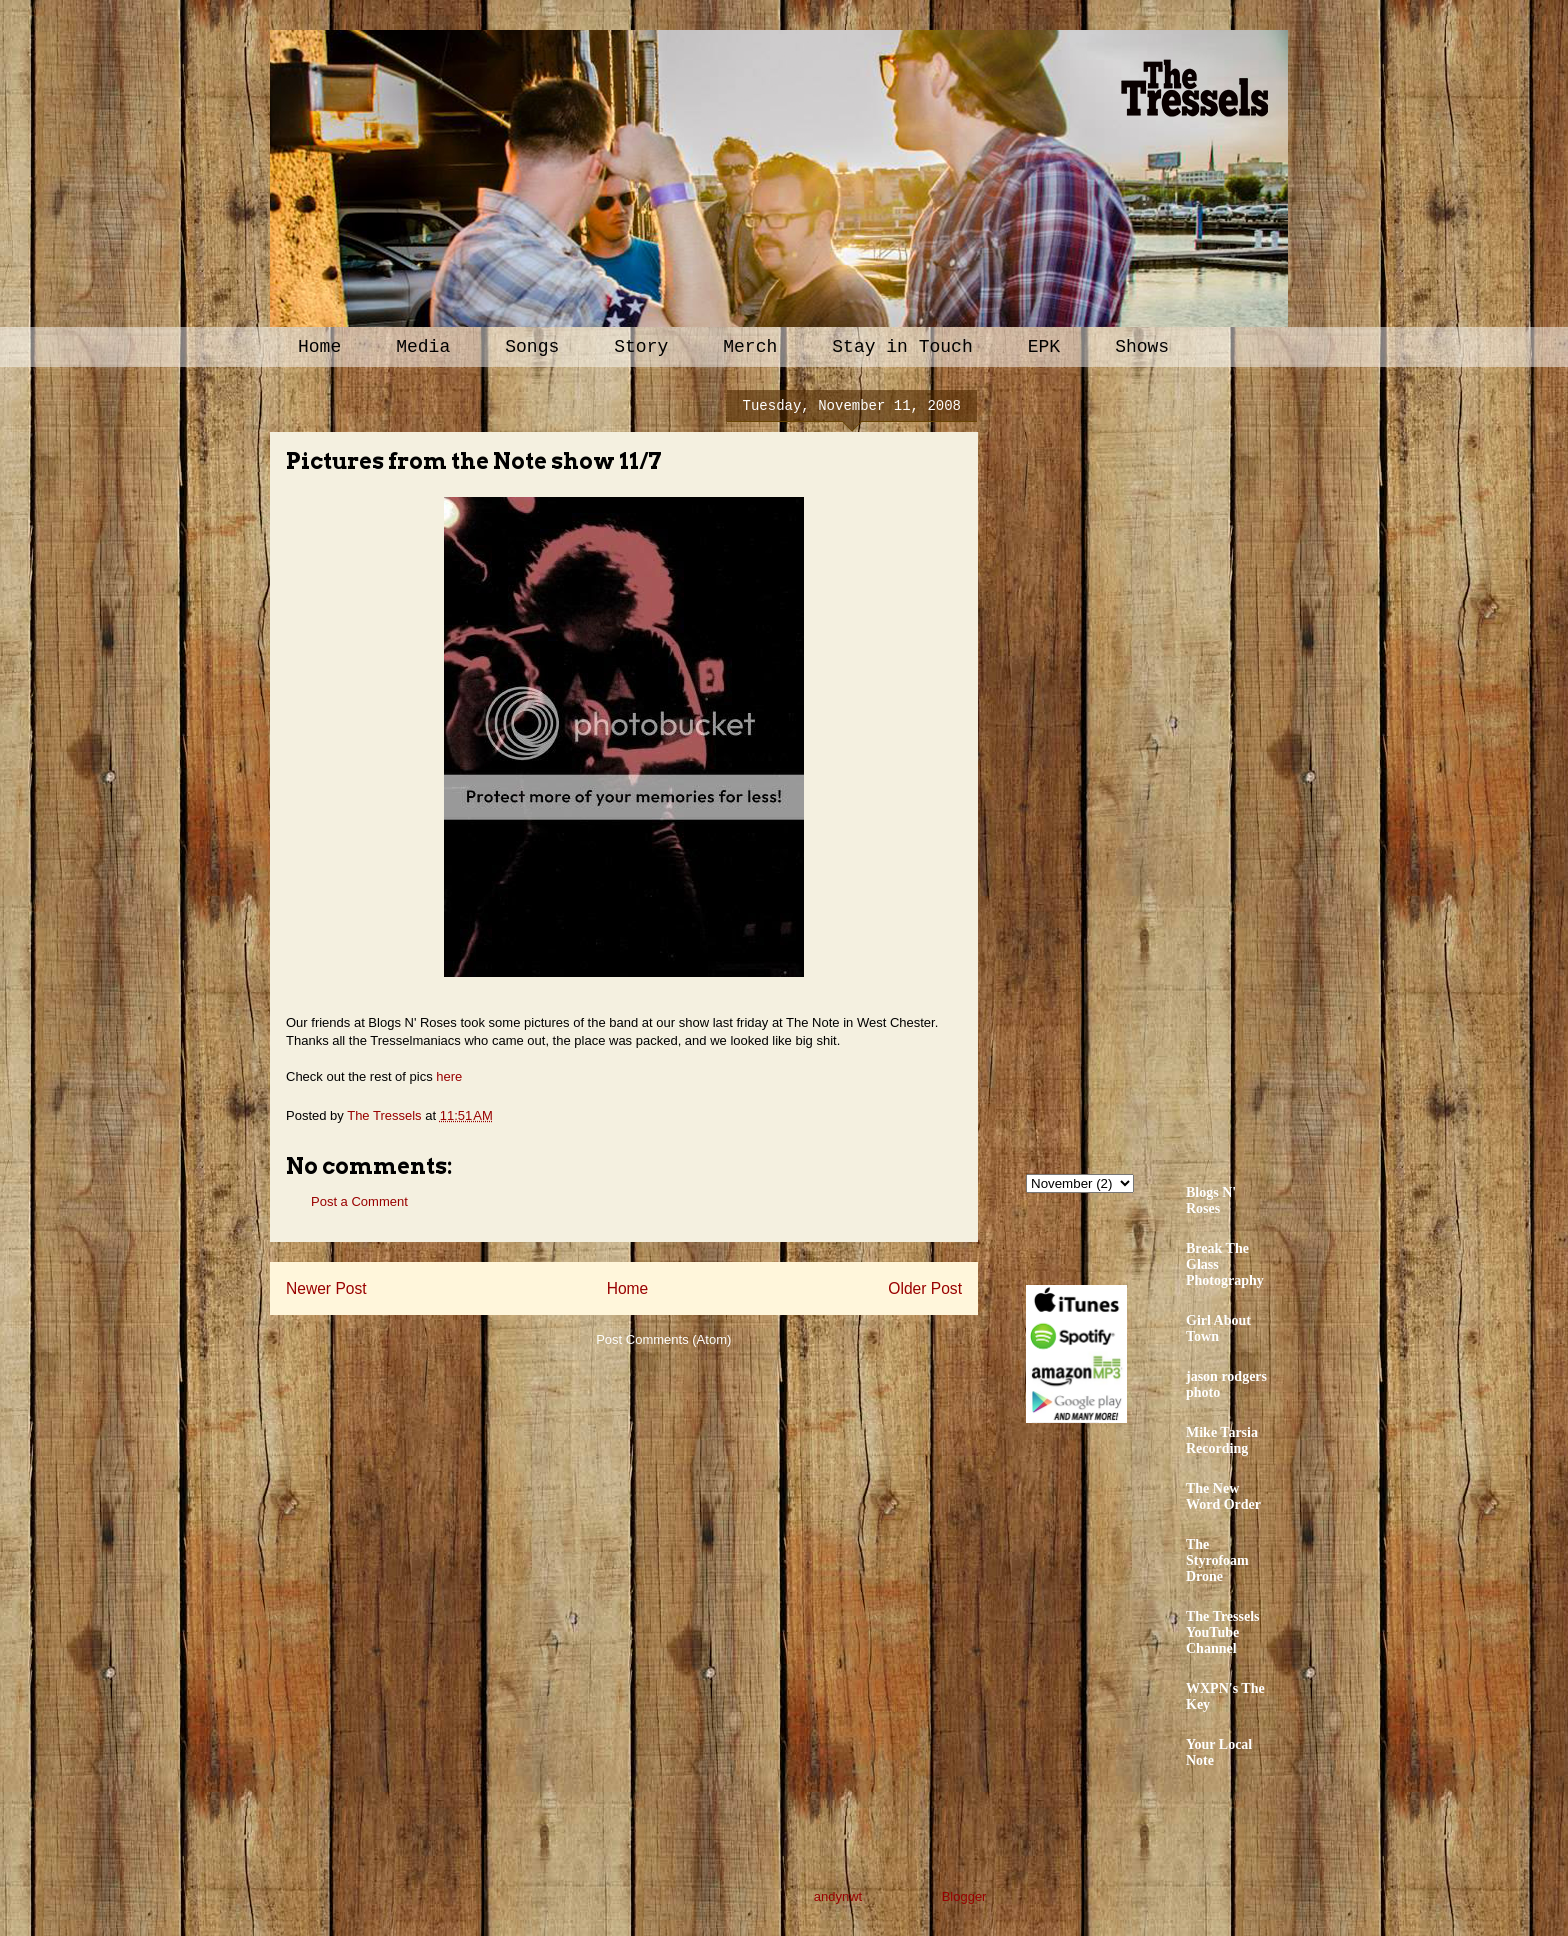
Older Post (925, 1288)
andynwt (838, 1896)
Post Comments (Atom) (663, 1339)
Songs (532, 347)
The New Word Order (1223, 1496)
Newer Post (326, 1288)
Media (423, 347)
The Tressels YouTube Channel (1223, 1632)
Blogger (964, 1896)
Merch (750, 347)
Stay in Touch (902, 347)
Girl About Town (1218, 1328)
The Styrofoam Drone (1217, 1560)
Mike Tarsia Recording (1222, 1440)
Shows (1142, 347)
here (449, 1076)
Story (641, 347)
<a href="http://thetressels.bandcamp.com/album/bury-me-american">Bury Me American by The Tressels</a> (1201, 767)
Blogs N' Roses (1211, 1200)
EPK (1044, 347)
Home (319, 347)
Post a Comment (359, 1201)
